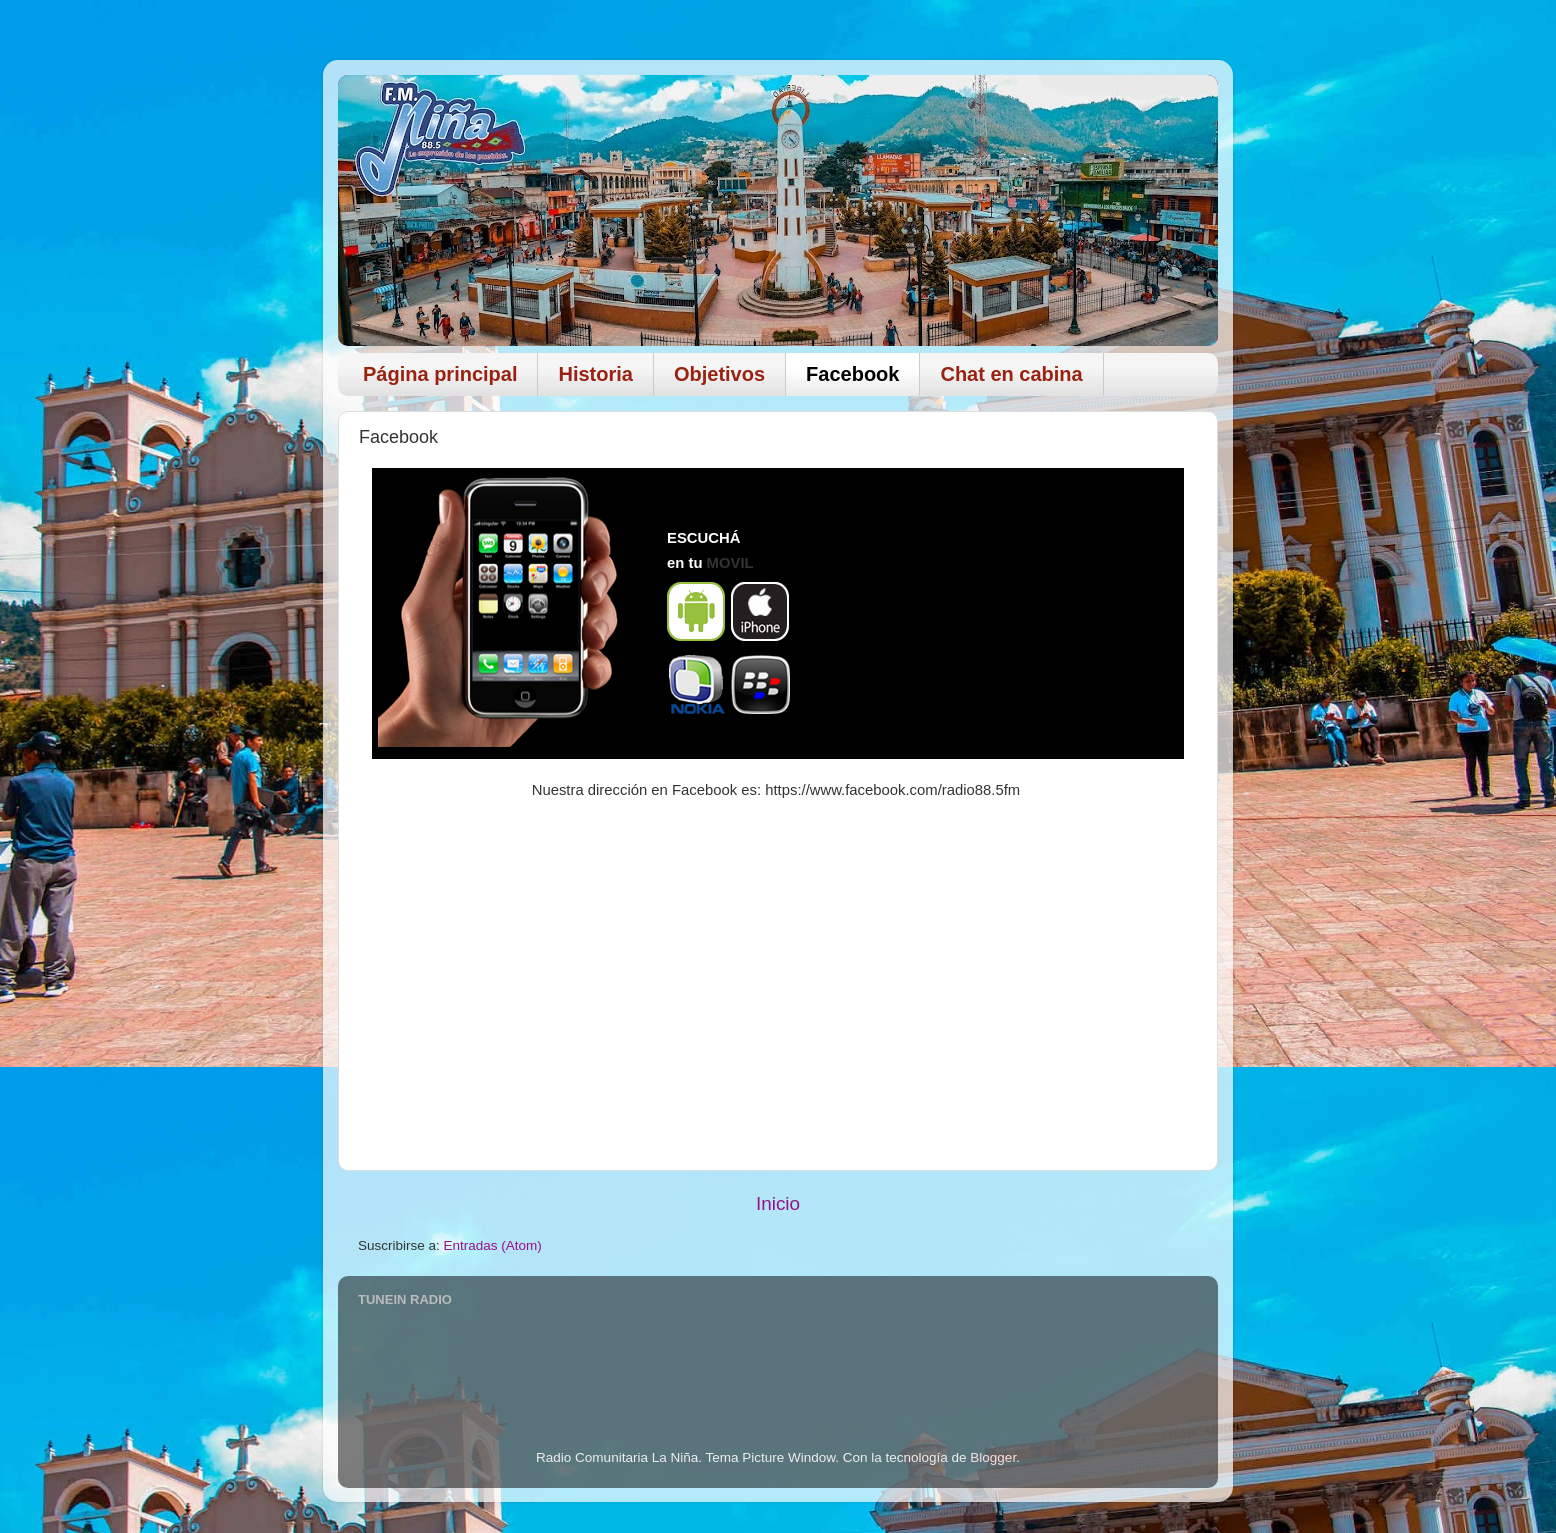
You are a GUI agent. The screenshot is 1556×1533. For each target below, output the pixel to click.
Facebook (852, 374)
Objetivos (719, 374)
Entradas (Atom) (493, 1245)
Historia (595, 374)
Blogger (993, 1457)
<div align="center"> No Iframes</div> (987, 613)
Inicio (778, 1203)
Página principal (440, 374)
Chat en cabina (1011, 374)
